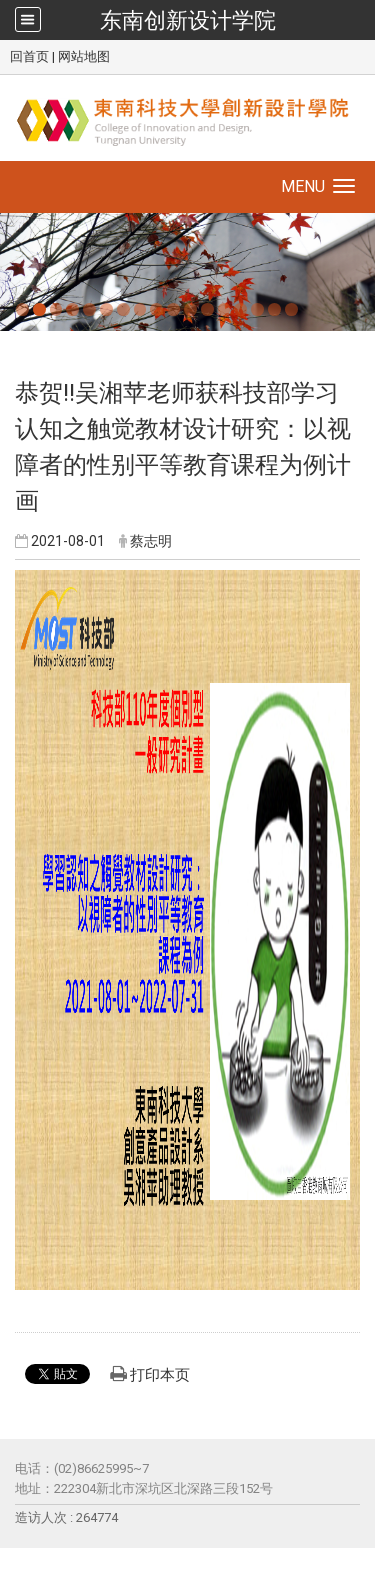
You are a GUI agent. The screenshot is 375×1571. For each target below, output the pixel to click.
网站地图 (84, 56)
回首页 (29, 56)
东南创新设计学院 (188, 20)
